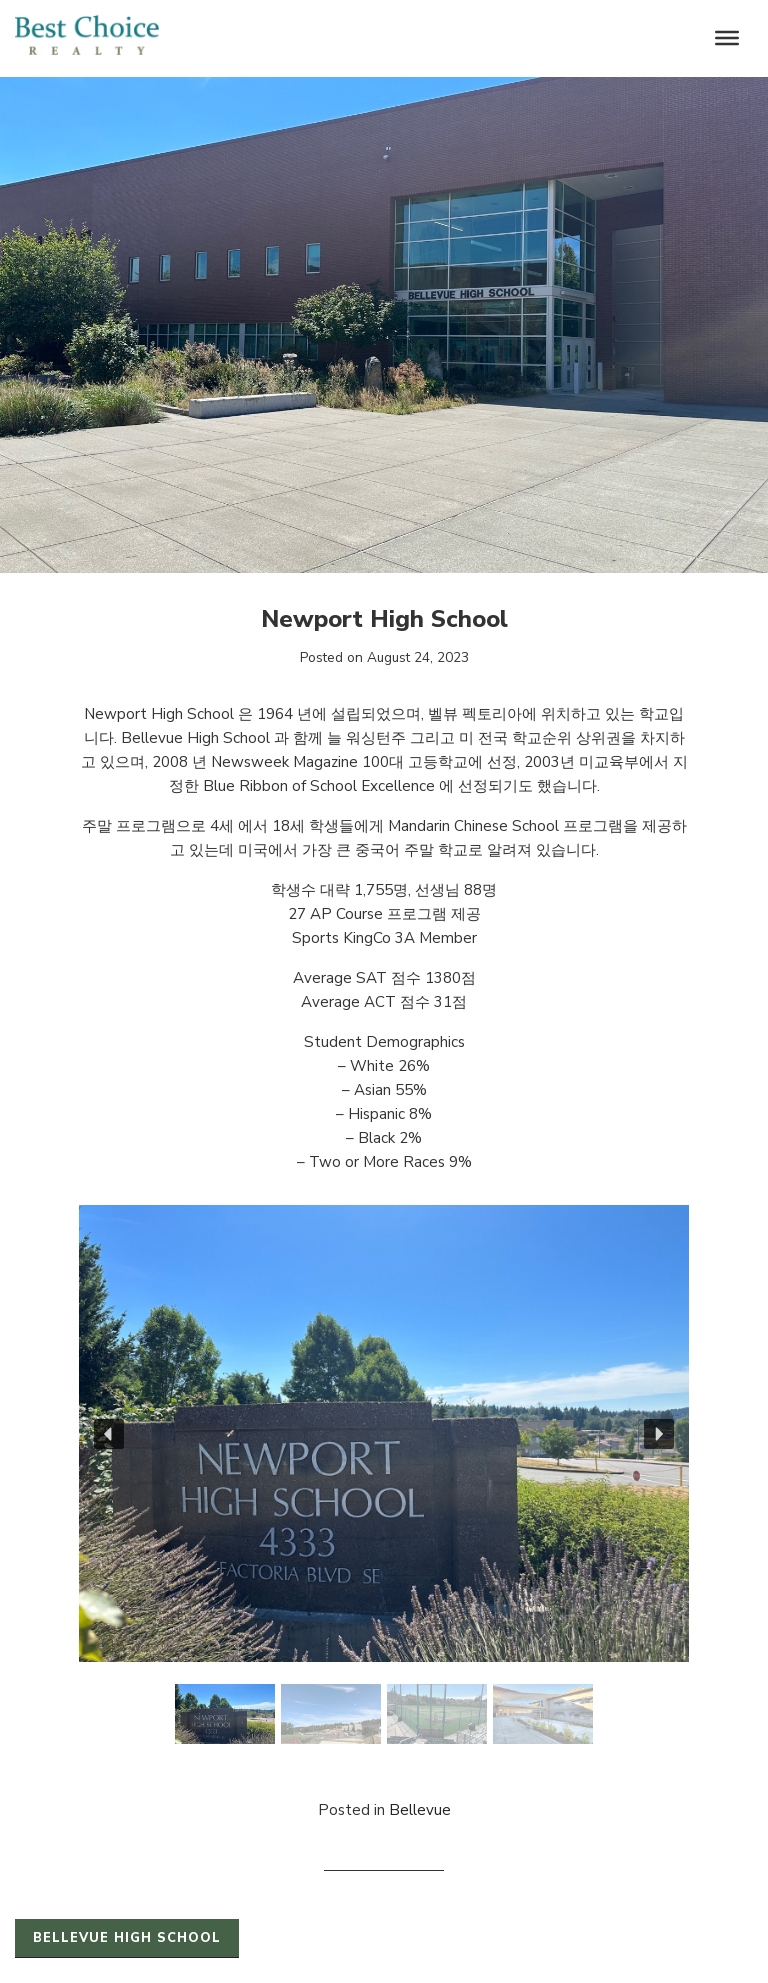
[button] (109, 1434)
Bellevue (420, 1810)
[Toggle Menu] (727, 38)
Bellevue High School (127, 1938)
